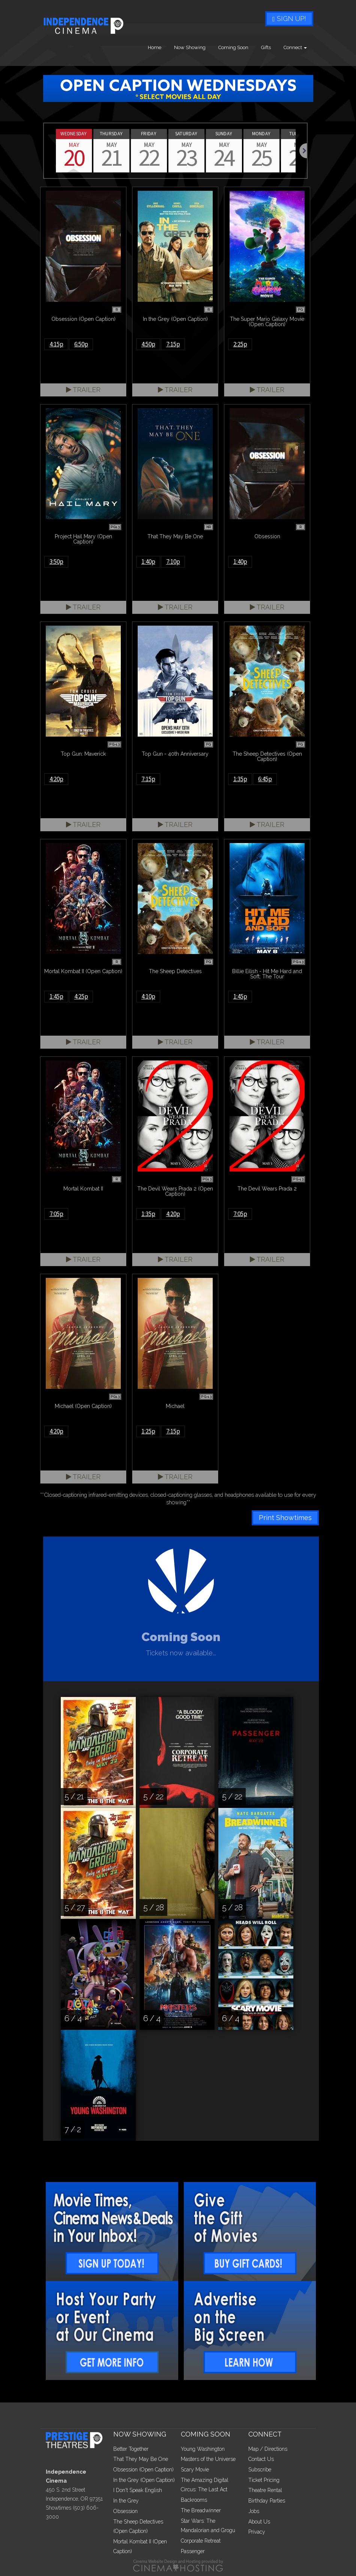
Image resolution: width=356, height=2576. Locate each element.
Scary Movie (195, 2470)
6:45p (265, 779)
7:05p (56, 1214)
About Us (259, 2522)
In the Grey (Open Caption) (144, 2480)
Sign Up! (289, 18)
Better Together (131, 2449)
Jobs (253, 2511)
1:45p (56, 996)
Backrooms (194, 2500)
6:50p (81, 344)
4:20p (56, 779)
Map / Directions (267, 2449)
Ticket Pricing (263, 2480)
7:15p (173, 344)
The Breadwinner (201, 2510)
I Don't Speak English (137, 2490)
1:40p (148, 561)
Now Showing (190, 47)
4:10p (148, 996)
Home (154, 47)
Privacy (256, 2532)
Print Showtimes (285, 1518)
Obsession (125, 2511)
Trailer (83, 390)
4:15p (56, 344)
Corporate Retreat (201, 2541)
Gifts (266, 47)
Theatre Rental (265, 2490)
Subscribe (259, 2470)
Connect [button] (295, 47)
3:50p (56, 561)
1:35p (240, 779)
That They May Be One (140, 2459)
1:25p (148, 1431)
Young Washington (203, 2449)
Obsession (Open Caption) (143, 2470)
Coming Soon (233, 47)
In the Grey (126, 2501)
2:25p (240, 344)
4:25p (81, 996)
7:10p (173, 561)
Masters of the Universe (208, 2459)
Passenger (193, 2551)
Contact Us (261, 2459)
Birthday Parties (266, 2501)
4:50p (148, 344)
